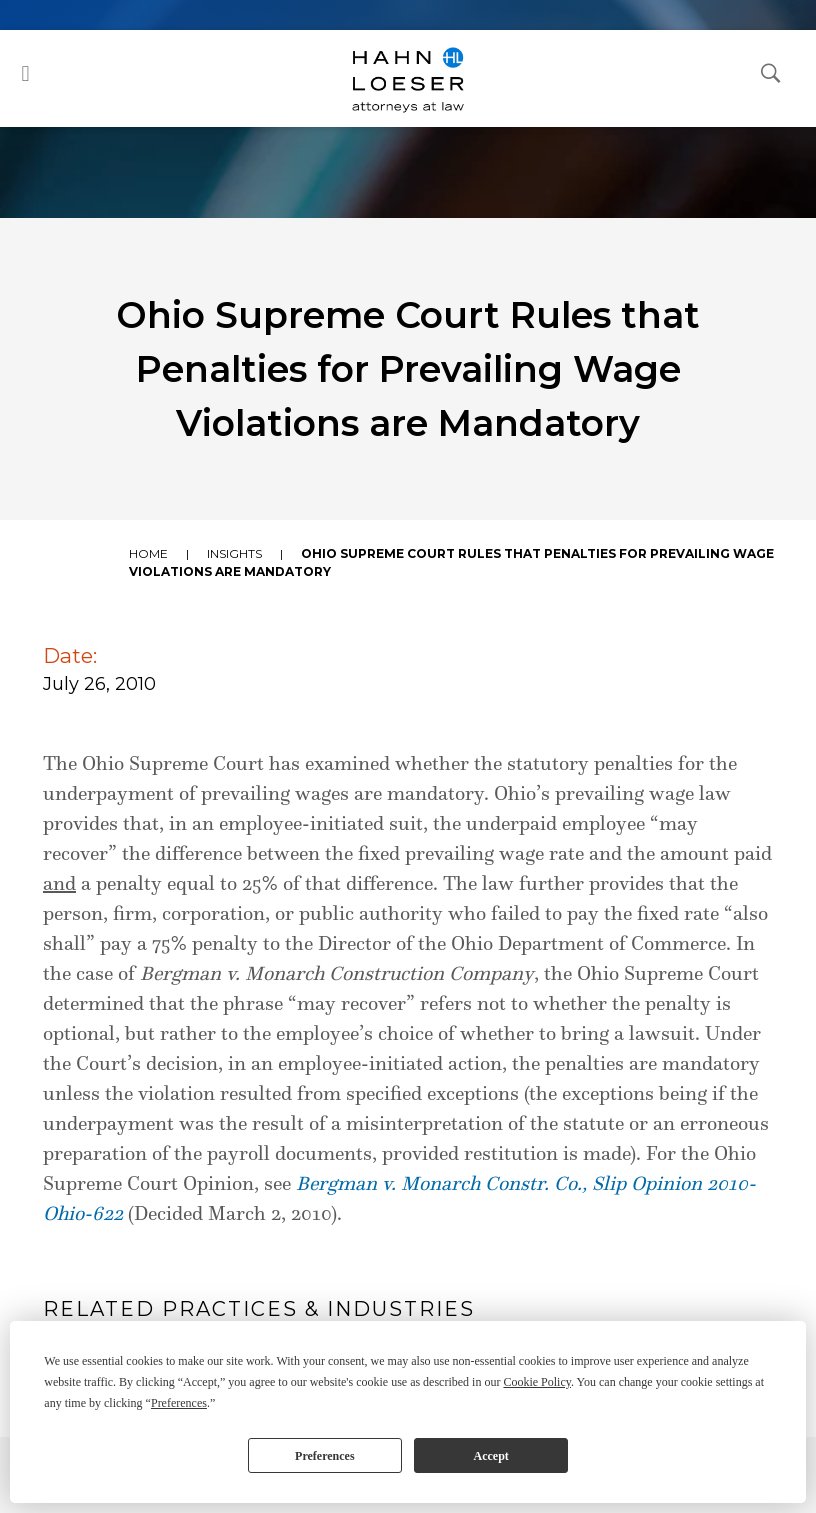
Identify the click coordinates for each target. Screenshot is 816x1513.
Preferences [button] (179, 1403)
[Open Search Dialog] (771, 72)
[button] (25, 73)
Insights (234, 553)
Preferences (325, 1456)
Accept (490, 1456)
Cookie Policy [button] (537, 1382)
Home (148, 553)
